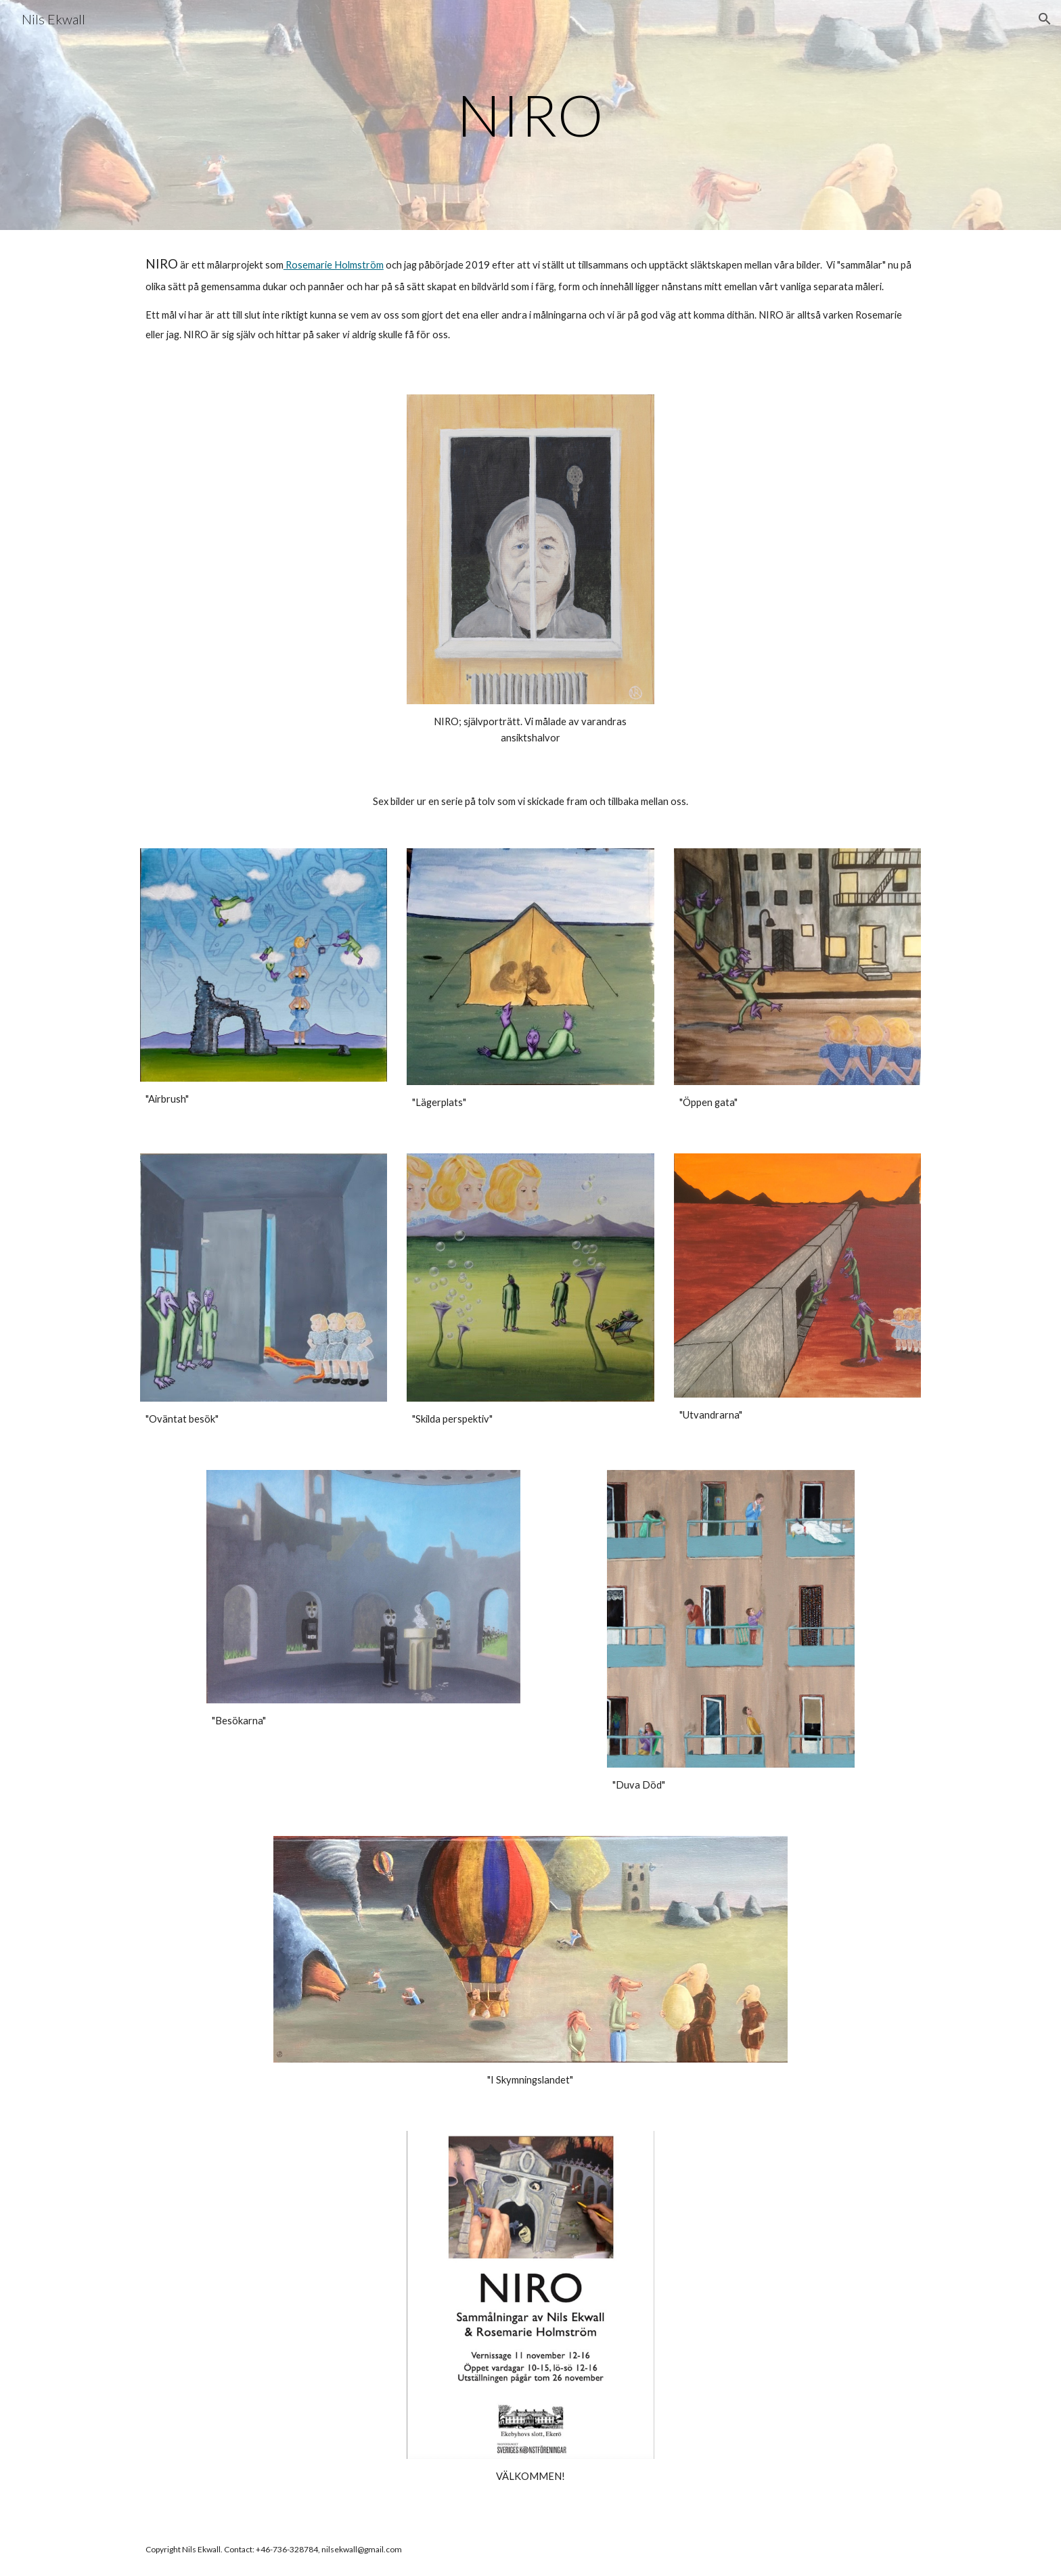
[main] (530, 114)
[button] (1045, 19)
